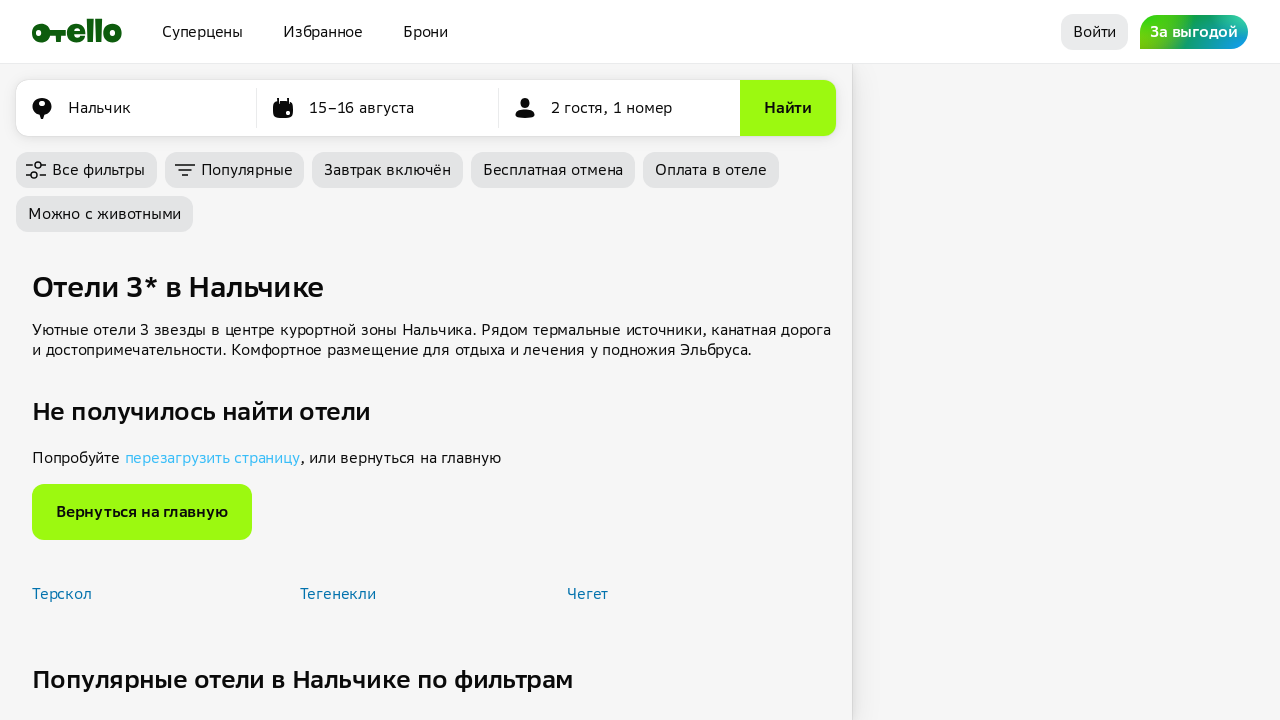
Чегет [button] (587, 593)
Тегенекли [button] (338, 593)
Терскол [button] (61, 593)
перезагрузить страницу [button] (212, 457)
